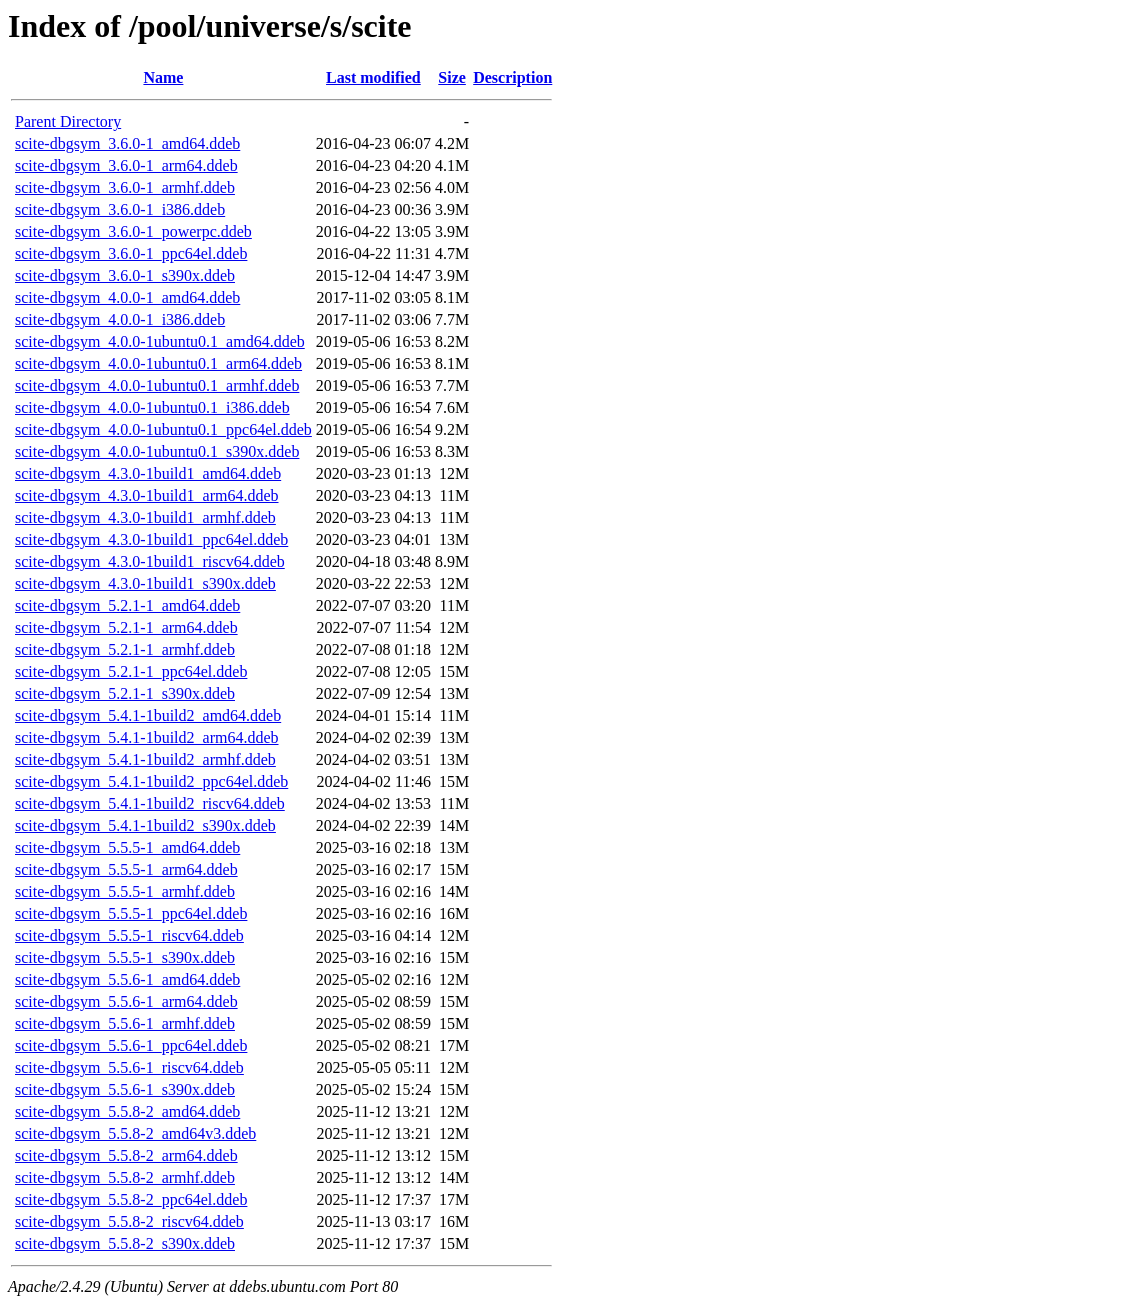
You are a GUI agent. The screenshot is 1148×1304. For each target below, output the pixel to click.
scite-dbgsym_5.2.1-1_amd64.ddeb (127, 605)
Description (512, 77)
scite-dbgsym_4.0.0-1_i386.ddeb (120, 319)
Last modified (373, 77)
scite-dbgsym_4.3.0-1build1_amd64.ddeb (148, 473)
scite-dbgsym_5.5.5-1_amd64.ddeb (127, 847)
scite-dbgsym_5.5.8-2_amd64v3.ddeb (135, 1133)
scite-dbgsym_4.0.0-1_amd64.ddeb (127, 297)
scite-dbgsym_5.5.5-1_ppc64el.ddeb (131, 913)
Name (163, 77)
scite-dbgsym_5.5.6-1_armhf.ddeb (125, 1023)
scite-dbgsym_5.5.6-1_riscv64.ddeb (129, 1067)
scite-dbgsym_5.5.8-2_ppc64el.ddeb (131, 1199)
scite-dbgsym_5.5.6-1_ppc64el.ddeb (131, 1045)
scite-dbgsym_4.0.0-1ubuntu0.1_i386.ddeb (152, 407)
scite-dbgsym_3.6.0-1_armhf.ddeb (125, 187)
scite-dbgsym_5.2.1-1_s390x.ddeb (125, 693)
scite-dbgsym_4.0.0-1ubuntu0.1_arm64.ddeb (158, 363)
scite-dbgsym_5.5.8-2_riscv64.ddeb (129, 1221)
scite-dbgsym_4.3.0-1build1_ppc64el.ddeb (151, 539)
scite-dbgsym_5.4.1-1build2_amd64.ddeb (148, 715)
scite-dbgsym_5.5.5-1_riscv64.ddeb (129, 935)
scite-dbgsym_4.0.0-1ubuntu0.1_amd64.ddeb (160, 341)
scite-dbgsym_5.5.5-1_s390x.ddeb (125, 957)
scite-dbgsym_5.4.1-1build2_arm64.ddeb (147, 737)
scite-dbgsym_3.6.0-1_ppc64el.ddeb (131, 253)
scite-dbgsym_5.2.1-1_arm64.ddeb (126, 627)
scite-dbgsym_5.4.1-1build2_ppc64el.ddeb (151, 781)
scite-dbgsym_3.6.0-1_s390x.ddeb (125, 275)
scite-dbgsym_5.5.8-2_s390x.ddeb (125, 1243)
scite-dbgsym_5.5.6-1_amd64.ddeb (127, 979)
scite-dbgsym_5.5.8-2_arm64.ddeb (126, 1155)
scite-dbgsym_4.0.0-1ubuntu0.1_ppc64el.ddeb (163, 429)
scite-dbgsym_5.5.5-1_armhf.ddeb (125, 891)
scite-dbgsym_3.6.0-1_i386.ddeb (120, 209)
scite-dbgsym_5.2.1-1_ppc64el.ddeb (131, 671)
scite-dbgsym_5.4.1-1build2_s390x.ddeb (145, 825)
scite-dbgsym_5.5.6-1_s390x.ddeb (125, 1089)
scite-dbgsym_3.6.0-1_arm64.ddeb (126, 165)
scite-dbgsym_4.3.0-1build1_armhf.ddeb (145, 517)
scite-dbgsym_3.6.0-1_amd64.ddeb (127, 143)
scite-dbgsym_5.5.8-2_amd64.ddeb (127, 1111)
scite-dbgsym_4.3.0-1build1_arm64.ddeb (147, 495)
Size (452, 77)
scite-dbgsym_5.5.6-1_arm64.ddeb (126, 1001)
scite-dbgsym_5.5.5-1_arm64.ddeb (126, 869)
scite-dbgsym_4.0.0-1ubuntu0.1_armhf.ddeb (157, 385)
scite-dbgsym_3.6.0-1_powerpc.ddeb (133, 231)
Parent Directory (68, 121)
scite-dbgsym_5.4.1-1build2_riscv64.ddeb (150, 803)
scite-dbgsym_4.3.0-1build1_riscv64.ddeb (150, 561)
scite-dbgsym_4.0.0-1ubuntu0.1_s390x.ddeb (157, 451)
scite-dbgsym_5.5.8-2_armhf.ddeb (125, 1177)
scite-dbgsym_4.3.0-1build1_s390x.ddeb (145, 583)
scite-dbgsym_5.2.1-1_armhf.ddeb (125, 649)
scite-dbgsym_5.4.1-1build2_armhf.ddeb (145, 759)
